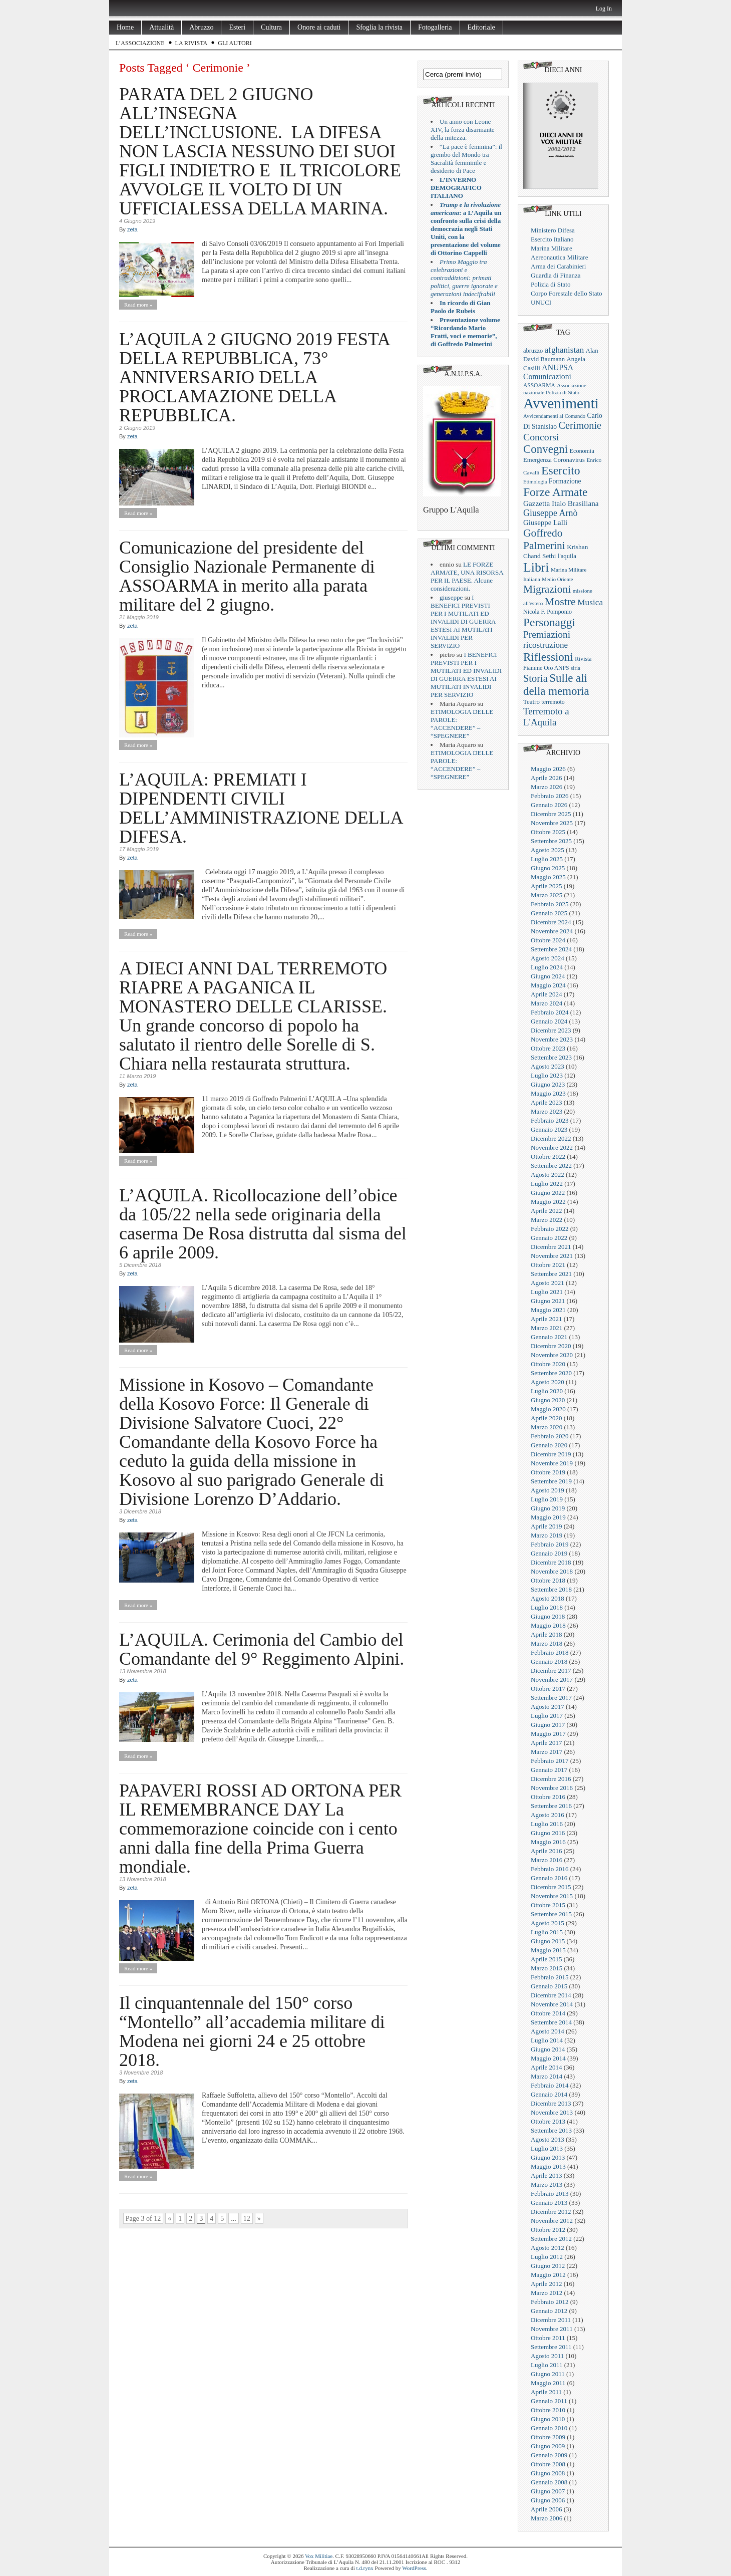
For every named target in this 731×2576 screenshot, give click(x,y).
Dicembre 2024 (551, 922)
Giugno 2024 (548, 976)
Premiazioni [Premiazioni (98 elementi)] (546, 634)
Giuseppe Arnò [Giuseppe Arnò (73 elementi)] (550, 513)
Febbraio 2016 (549, 1869)
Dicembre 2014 (551, 1995)
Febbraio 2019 (549, 1544)
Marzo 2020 (546, 1427)
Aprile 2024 (546, 994)
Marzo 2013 (546, 2184)
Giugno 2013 (548, 2157)
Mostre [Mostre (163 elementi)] (560, 602)
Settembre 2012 (551, 2238)
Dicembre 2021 (551, 1246)
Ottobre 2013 (548, 2121)
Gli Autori (234, 43)
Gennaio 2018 (549, 1661)
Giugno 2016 (548, 1833)
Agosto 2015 (547, 1923)
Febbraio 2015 (549, 1977)
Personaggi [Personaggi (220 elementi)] (549, 622)
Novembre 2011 (552, 2329)
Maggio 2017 (548, 1733)
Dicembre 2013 (551, 2103)
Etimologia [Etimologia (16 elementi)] (535, 481)
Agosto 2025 (547, 850)
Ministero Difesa (553, 230)
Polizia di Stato (550, 284)
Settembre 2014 (551, 2022)
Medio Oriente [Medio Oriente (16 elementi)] (557, 579)
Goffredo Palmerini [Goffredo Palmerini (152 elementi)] (544, 539)
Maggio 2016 (548, 1842)
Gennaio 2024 (549, 1021)
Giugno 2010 (548, 2419)
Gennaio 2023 (549, 1129)
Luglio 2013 (547, 2148)
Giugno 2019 (548, 1508)
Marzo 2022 (546, 1219)
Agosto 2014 (547, 2031)
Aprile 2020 (546, 1418)
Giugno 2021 (548, 1301)
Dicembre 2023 (551, 1030)
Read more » (138, 305)
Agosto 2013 (547, 2139)
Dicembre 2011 (551, 2320)
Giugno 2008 (548, 2473)
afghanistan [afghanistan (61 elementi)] (564, 350)
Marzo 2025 (546, 895)
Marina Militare (551, 248)
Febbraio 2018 (549, 1652)
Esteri (237, 27)
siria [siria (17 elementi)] (575, 668)
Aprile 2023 (546, 1102)
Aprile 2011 (546, 2392)
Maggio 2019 (548, 1517)
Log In (604, 8)
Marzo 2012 (546, 2292)
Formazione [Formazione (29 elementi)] (565, 481)
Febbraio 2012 (549, 2301)
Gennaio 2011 (549, 2401)
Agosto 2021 (547, 1282)
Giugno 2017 (548, 1724)
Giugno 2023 (548, 1084)
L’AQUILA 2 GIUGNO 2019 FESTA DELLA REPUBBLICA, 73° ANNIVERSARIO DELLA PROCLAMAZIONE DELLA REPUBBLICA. (254, 377)
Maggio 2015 (548, 1950)
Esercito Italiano (552, 239)
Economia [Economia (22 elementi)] (582, 450)
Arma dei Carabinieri (558, 266)
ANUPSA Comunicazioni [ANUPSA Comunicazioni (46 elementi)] (548, 372)
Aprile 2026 (546, 778)
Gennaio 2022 (549, 1237)
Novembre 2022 (552, 1147)
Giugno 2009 (548, 2446)
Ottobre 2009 (548, 2437)
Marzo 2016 (546, 1860)
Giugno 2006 (548, 2500)
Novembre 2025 (552, 823)
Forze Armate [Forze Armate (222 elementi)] (555, 491)
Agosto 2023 (547, 1066)
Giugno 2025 (548, 868)
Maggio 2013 (548, 2166)
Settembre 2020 (551, 1373)
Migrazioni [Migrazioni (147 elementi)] (547, 589)
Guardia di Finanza (556, 275)
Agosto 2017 (547, 1706)
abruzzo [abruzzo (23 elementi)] (533, 350)
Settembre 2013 (551, 2130)
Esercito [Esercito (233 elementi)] (560, 470)
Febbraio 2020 (549, 1436)
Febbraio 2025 (549, 904)
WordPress (414, 2568)
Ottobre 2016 (548, 1796)
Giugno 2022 (548, 1192)
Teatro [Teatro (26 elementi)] (531, 701)
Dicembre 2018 (551, 1562)
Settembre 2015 (551, 1914)
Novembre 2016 (552, 1787)
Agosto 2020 (547, 1382)
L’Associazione (140, 43)
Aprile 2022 (546, 1210)
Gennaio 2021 (549, 1337)
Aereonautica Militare (559, 257)
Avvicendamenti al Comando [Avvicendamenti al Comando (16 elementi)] (554, 416)
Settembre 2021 (551, 1273)
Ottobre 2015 (548, 1905)
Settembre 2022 (551, 1165)
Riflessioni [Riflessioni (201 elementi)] (548, 656)
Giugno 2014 (548, 2049)
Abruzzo (201, 27)
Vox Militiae (318, 2556)
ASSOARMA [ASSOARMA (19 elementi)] (539, 385)
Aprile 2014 (546, 2067)
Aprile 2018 (546, 1634)
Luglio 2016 (547, 1824)
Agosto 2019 (547, 1490)
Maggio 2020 (548, 1409)
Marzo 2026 (546, 787)
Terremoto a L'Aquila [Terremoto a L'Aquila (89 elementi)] (546, 716)
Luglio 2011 (546, 2365)
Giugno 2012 (548, 2265)
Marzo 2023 (546, 1111)
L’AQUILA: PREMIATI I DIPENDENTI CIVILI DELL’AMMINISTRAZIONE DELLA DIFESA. (261, 808)
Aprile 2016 (546, 1851)
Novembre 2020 (552, 1355)
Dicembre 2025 (551, 814)
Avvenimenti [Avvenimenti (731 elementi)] (561, 403)
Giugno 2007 (548, 2491)
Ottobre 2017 (548, 1688)
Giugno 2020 (548, 1400)
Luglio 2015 (547, 1932)
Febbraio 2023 (549, 1120)
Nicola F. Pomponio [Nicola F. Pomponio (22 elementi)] (547, 611)
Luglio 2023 (547, 1075)
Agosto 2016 (547, 1815)
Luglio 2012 (547, 2256)
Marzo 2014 (546, 2076)
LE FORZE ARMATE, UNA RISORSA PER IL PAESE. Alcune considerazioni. (467, 576)
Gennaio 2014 (549, 2094)
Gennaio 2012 (549, 2310)
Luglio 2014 (547, 2040)
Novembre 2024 (552, 931)
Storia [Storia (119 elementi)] (535, 678)
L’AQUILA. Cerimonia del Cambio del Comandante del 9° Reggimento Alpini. (261, 1649)
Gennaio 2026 (549, 805)
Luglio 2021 (547, 1292)
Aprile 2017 (546, 1742)
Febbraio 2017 (549, 1760)
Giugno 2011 (548, 2374)
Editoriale (481, 27)
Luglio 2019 (547, 1499)
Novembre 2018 (552, 1571)
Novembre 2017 (552, 1679)
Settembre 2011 (551, 2347)
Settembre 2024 (551, 949)
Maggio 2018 (548, 1625)
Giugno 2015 (548, 1941)
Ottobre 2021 (548, 1264)
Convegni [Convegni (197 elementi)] (545, 449)
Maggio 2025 (548, 877)
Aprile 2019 (546, 1526)
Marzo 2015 (546, 1968)
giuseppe (451, 597)
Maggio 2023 (548, 1093)
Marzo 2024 (546, 1003)
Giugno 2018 (548, 1616)
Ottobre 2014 (548, 2013)
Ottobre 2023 (548, 1048)
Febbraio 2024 (549, 1012)
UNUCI (541, 302)
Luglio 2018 (547, 1607)
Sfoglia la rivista (379, 27)
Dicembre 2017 (551, 1670)
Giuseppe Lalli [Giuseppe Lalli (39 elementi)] (545, 523)
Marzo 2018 (546, 1643)
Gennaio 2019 (549, 1553)
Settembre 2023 (551, 1057)
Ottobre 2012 (548, 2229)
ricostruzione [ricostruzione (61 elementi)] (545, 645)
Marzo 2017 (546, 1751)
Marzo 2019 (546, 1535)
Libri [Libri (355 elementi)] (536, 567)
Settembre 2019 (551, 1481)
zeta (132, 229)
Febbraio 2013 (549, 2193)
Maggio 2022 (548, 1201)
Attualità (161, 27)
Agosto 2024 (547, 958)
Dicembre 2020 (551, 1346)
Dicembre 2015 (551, 1887)
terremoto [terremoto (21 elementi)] (552, 701)
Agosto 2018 (547, 1598)
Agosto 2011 (547, 2356)
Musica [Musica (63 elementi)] (590, 602)
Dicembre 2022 (551, 1138)
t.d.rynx (365, 2568)
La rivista (191, 43)
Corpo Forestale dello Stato (566, 293)
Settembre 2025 (551, 841)
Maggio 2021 (548, 1310)
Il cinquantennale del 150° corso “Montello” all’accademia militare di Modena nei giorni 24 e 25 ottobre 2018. (252, 2031)
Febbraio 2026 (549, 796)
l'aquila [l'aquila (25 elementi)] (567, 556)
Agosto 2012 (547, 2247)
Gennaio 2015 (549, 1986)
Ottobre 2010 (548, 2410)
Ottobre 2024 (548, 940)
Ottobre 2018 (548, 1580)
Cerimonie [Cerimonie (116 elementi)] (580, 425)
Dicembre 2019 (551, 1454)
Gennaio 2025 (549, 913)
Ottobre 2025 (548, 832)
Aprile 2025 (546, 886)
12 (246, 2218)
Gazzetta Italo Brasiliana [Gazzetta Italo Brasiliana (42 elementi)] (561, 503)
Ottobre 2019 (548, 1472)
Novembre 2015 (552, 1896)
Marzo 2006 (546, 2518)
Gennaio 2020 (549, 1445)
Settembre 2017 (551, 1697)
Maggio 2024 (548, 985)
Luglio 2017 (547, 1715)
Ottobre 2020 (548, 1364)
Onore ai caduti (318, 27)
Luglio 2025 (547, 859)
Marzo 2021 (546, 1328)
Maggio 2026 (548, 768)
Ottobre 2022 (548, 1156)
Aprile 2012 (546, 2283)
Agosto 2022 (547, 1174)
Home (125, 27)
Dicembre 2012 (551, 2211)
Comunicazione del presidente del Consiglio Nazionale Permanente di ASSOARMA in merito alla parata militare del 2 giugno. (247, 576)
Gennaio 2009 (549, 2455)
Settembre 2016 (551, 1806)
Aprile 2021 (546, 1319)
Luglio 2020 (547, 1391)
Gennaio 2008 (549, 2482)
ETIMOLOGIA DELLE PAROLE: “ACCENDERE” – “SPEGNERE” (462, 723)
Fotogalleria (435, 27)
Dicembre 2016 (551, 1778)
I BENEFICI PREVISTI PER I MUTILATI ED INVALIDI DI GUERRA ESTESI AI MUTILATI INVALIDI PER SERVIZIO (463, 621)
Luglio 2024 (547, 967)
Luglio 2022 (547, 1183)
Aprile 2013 (546, 2175)
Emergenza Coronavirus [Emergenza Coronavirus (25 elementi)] (554, 459)
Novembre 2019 (552, 1463)
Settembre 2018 (551, 1589)
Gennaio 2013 (549, 2202)
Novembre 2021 (552, 1255)
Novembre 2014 (552, 2004)
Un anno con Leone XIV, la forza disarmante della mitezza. (463, 129)
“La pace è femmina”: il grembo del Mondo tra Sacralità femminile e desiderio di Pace (466, 158)
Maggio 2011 (548, 2383)
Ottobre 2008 (548, 2464)
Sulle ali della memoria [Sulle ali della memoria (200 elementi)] (556, 684)
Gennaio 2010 (549, 2428)
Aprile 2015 (546, 1959)
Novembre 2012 (552, 2220)
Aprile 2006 (546, 2509)
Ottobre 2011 (548, 2338)
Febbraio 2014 (549, 2085)
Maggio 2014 (548, 2058)
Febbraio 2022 (549, 1228)
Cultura (271, 27)
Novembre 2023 (552, 1039)
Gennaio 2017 (549, 1769)
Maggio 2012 (548, 2274)
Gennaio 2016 (549, 1878)
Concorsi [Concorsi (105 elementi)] (541, 436)
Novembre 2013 (552, 2112)
